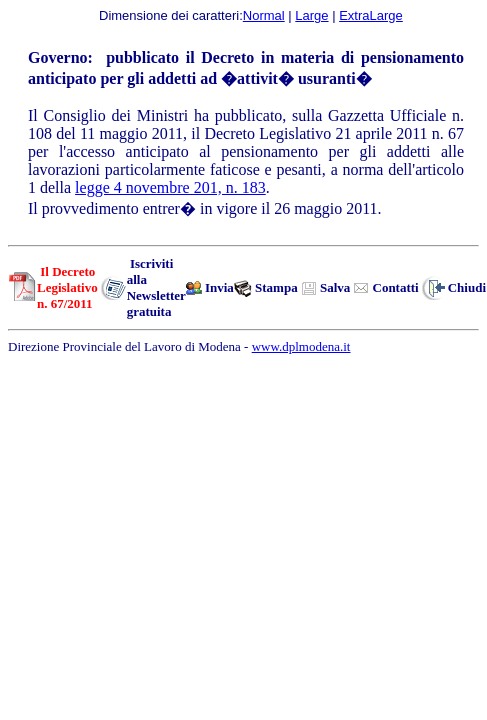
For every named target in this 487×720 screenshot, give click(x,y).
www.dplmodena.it (301, 346)
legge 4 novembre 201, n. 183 (170, 187)
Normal (264, 15)
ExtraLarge (371, 15)
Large (311, 15)
